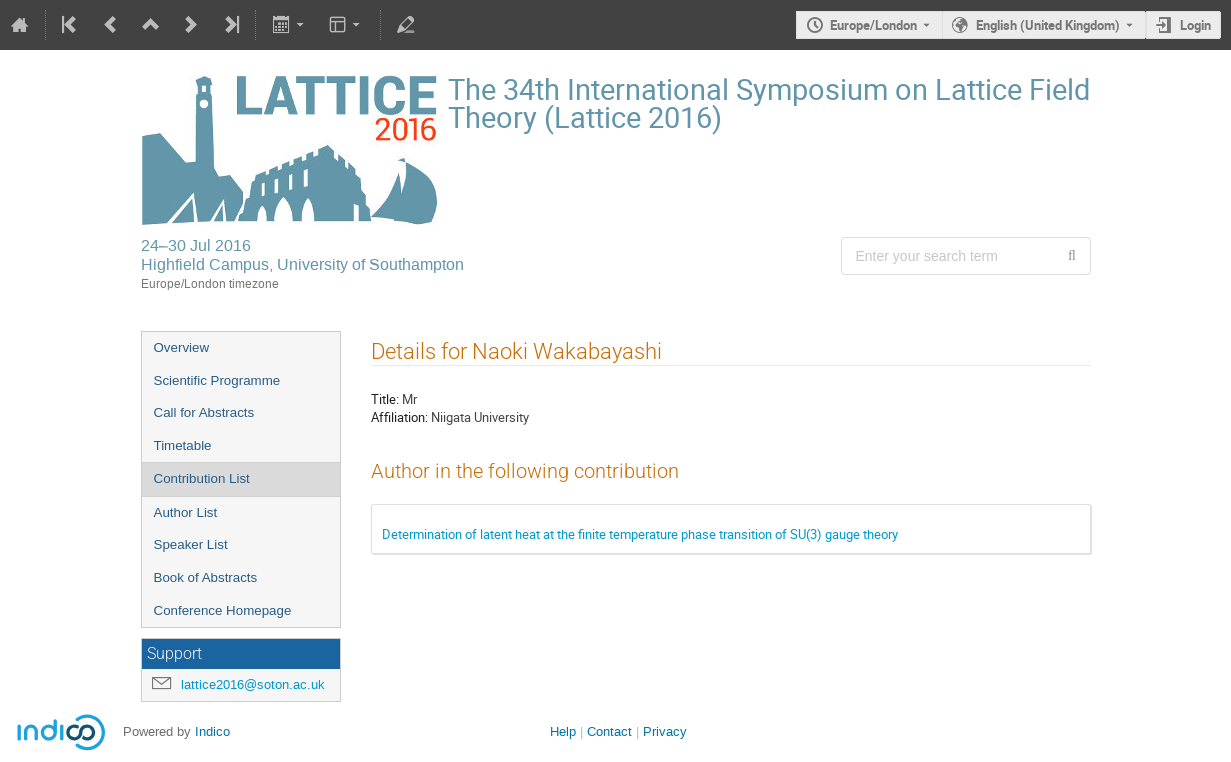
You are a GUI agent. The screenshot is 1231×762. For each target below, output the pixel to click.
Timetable (183, 445)
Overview (182, 347)
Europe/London (873, 25)
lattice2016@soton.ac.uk (253, 684)
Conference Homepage (223, 610)
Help (563, 731)
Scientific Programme (217, 380)
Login (1195, 25)
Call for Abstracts (204, 412)
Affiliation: (399, 417)
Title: (385, 399)
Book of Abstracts (206, 577)
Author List (186, 512)
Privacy (665, 731)
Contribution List (202, 478)
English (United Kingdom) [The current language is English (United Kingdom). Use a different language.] (1048, 25)
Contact (609, 731)
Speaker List (191, 544)
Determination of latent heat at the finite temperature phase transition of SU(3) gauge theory (640, 534)
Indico (212, 731)
